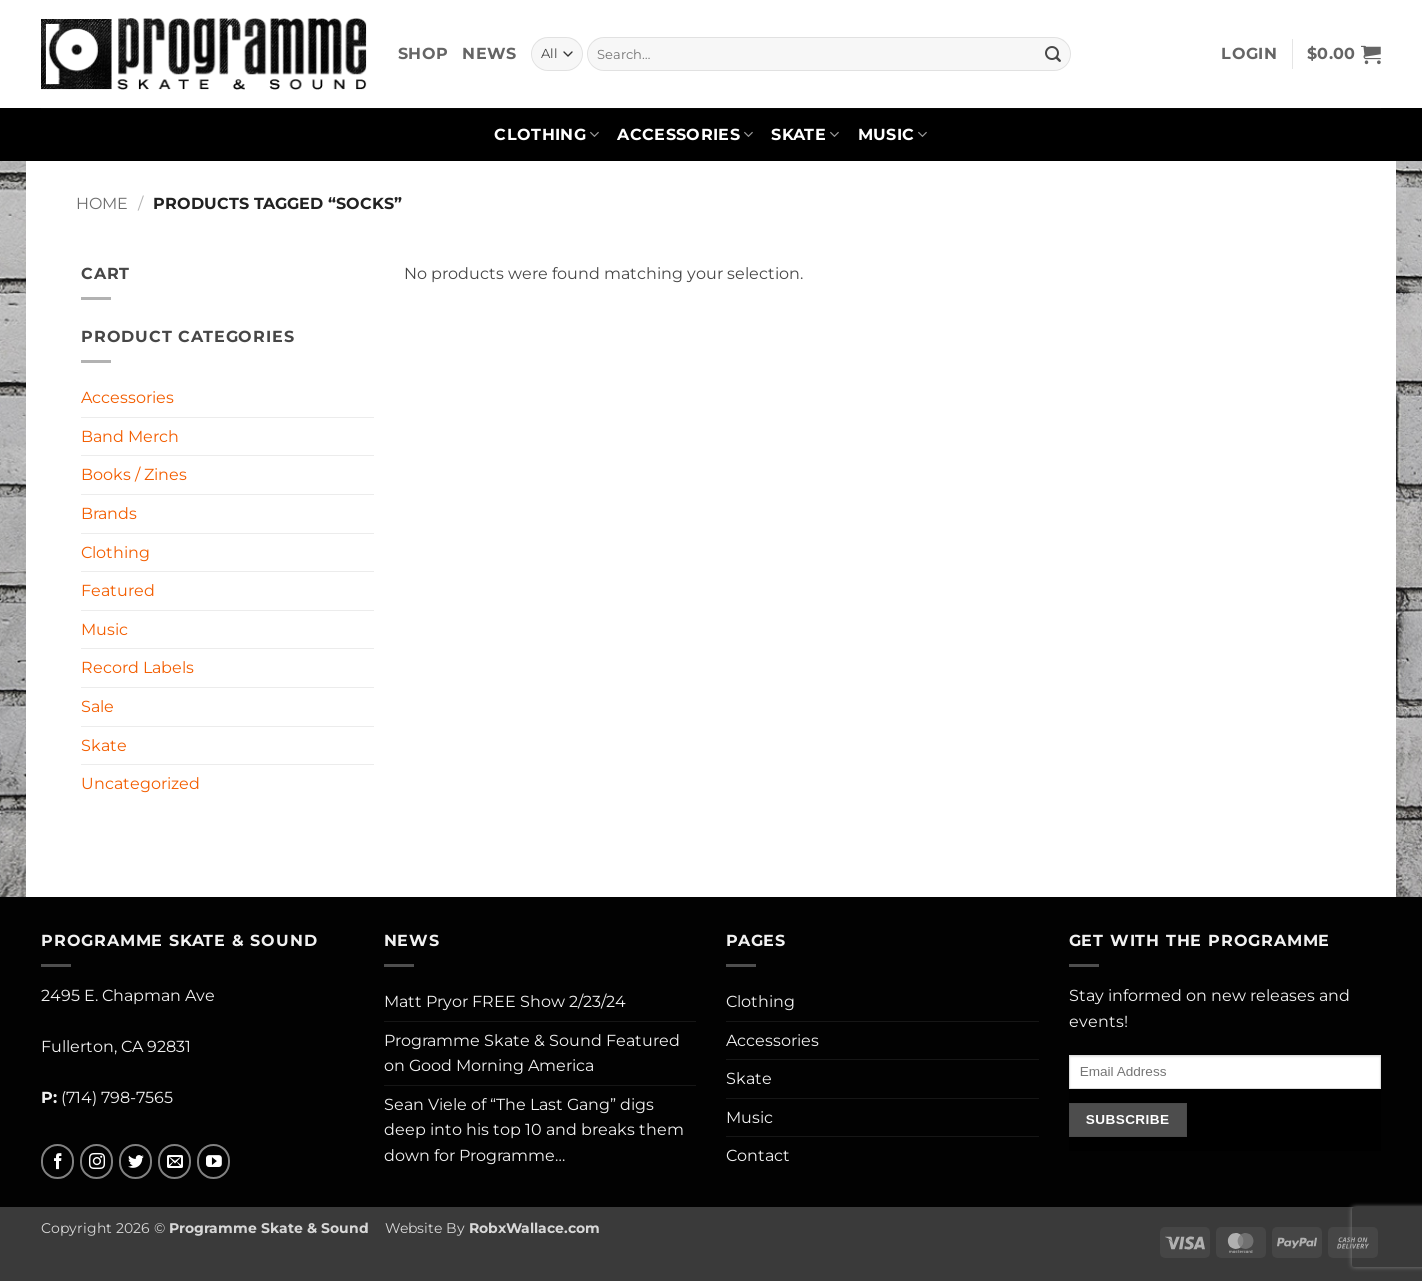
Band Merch (130, 436)
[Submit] (1053, 54)
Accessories (685, 135)
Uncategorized (140, 783)
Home (102, 203)
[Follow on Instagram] (96, 1161)
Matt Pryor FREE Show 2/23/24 (505, 1001)
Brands (109, 513)
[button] (1249, 54)
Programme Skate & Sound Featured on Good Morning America (532, 1053)
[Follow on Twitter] (135, 1161)
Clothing (546, 135)
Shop (423, 53)
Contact (758, 1155)
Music (893, 135)
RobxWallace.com (534, 1228)
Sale (97, 706)
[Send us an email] (174, 1161)
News (489, 53)
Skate (805, 135)
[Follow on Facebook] (57, 1161)
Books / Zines (134, 474)
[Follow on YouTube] (213, 1161)
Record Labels (137, 667)
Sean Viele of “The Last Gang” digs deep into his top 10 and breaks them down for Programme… (534, 1130)
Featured (118, 590)
